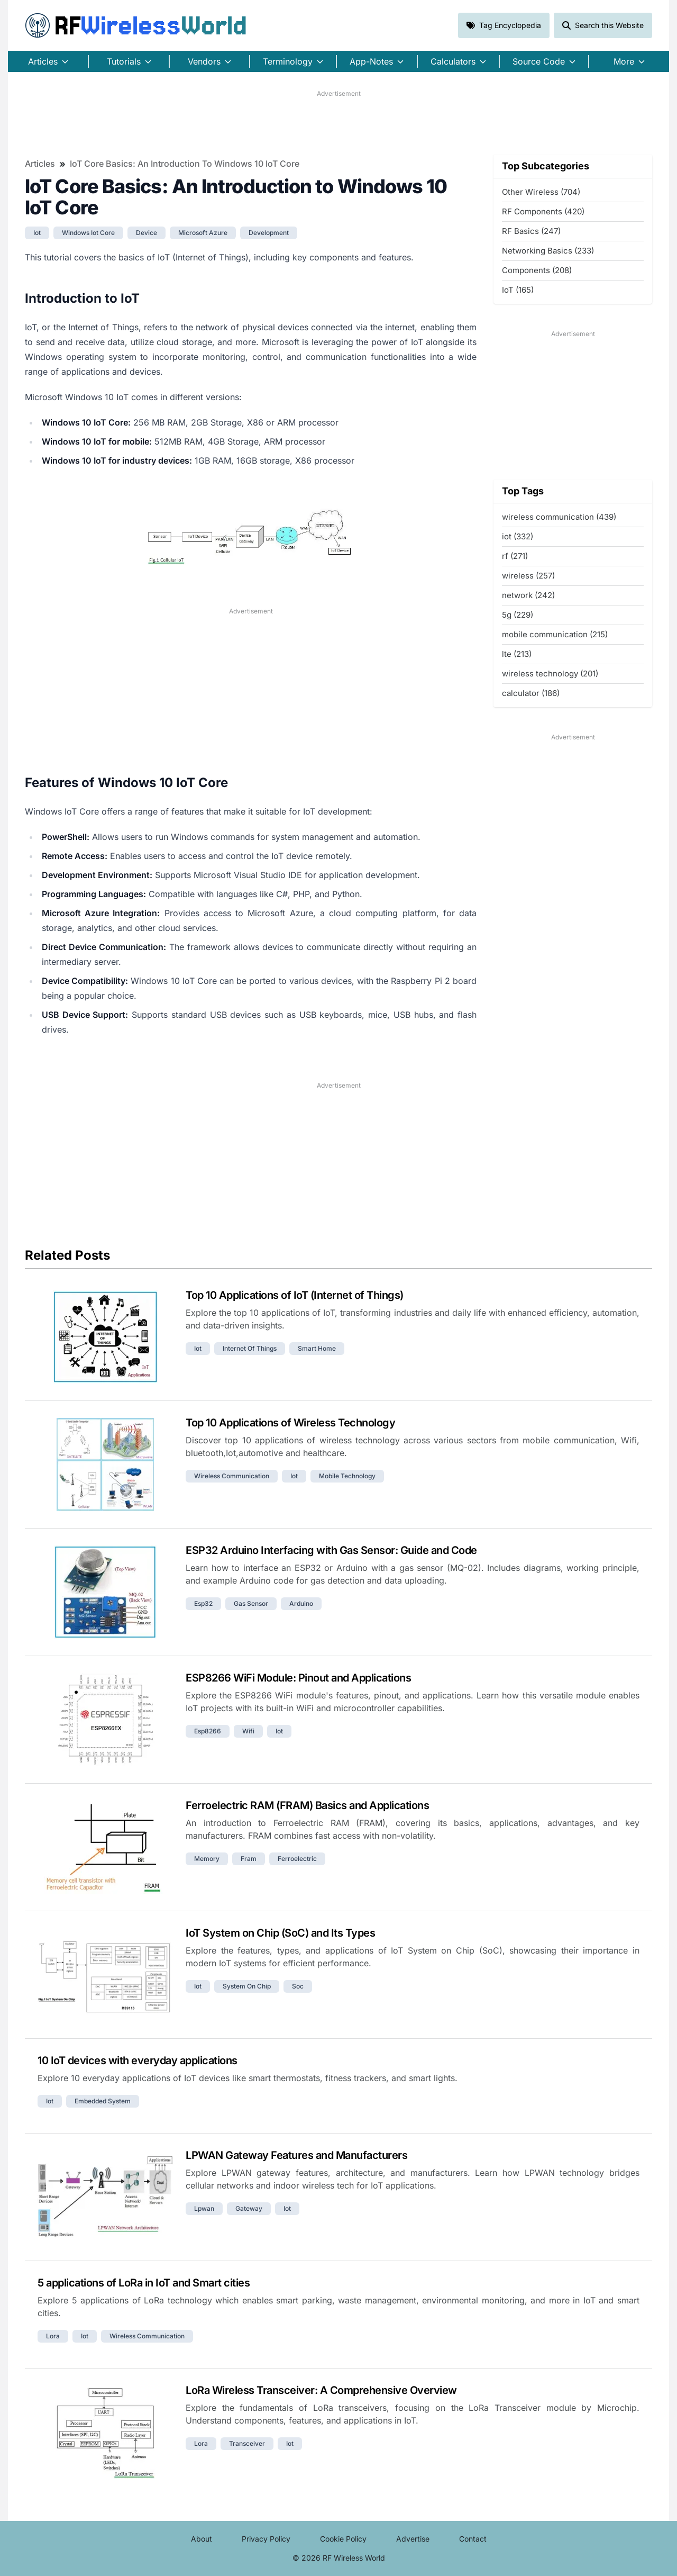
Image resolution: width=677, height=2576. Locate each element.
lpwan (204, 2208)
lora (53, 2336)
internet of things (250, 1348)
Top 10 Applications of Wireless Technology (290, 1422)
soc (298, 1986)
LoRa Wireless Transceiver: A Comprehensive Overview (321, 2390)
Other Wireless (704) (541, 192)
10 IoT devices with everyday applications (137, 2060)
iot (37, 233)
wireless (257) (528, 576)
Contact (473, 2538)
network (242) (528, 595)
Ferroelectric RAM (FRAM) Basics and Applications (307, 1805)
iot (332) (517, 536)
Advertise (412, 2538)
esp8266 (207, 1731)
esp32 (203, 1603)
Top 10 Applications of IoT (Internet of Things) (295, 1295)
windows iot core (88, 233)
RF (136, 25)
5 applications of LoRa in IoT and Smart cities (144, 2282)
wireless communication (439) (559, 517)
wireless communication (231, 1476)
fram (249, 1859)
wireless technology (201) (550, 673)
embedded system (103, 2101)
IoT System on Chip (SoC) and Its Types (280, 1933)
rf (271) (515, 556)
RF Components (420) (543, 211)
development (269, 233)
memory (206, 1859)
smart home (317, 1348)
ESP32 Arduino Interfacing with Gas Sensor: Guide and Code (331, 1550)
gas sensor (251, 1603)
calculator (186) (531, 693)
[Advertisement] (338, 122)
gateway (248, 2208)
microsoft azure (202, 233)
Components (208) (537, 270)
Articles (40, 163)
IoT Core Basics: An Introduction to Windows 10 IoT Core (184, 163)
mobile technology (347, 1476)
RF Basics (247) (531, 231)
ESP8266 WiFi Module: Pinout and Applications (298, 1677)
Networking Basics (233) (548, 251)
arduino (301, 1603)
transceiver (247, 2443)
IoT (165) (518, 290)
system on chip (247, 1986)
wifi (248, 1731)
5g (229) (517, 615)
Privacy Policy (266, 2538)
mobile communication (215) (555, 634)
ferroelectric (297, 1859)
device (146, 233)
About (201, 2538)
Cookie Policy (343, 2538)
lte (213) (517, 654)
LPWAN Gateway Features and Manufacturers (296, 2155)
